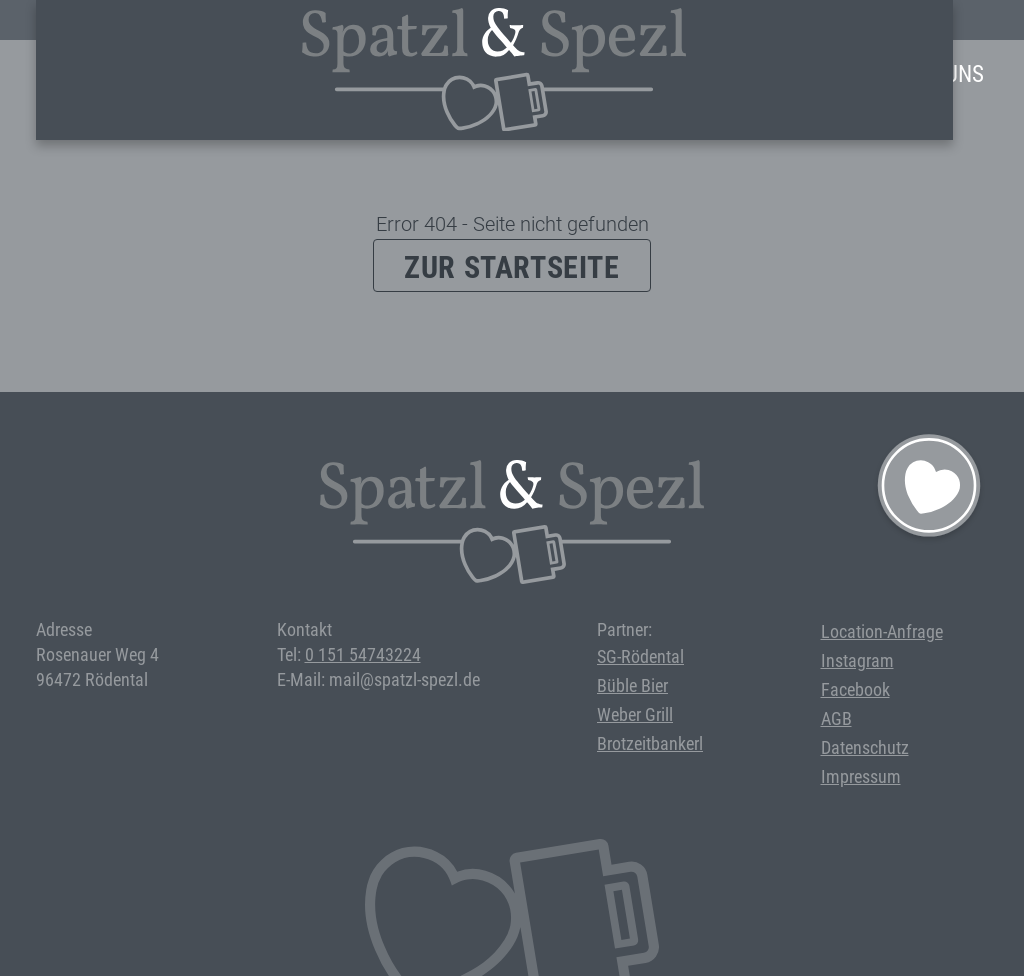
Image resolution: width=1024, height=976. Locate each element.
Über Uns (937, 74)
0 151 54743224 (363, 654)
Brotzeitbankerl (650, 743)
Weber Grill (635, 714)
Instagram (857, 660)
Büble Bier (632, 685)
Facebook (855, 689)
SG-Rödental (640, 656)
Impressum (861, 776)
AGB (836, 718)
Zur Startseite (511, 267)
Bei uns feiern (691, 74)
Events (562, 74)
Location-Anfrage (882, 631)
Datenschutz (865, 747)
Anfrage (827, 74)
